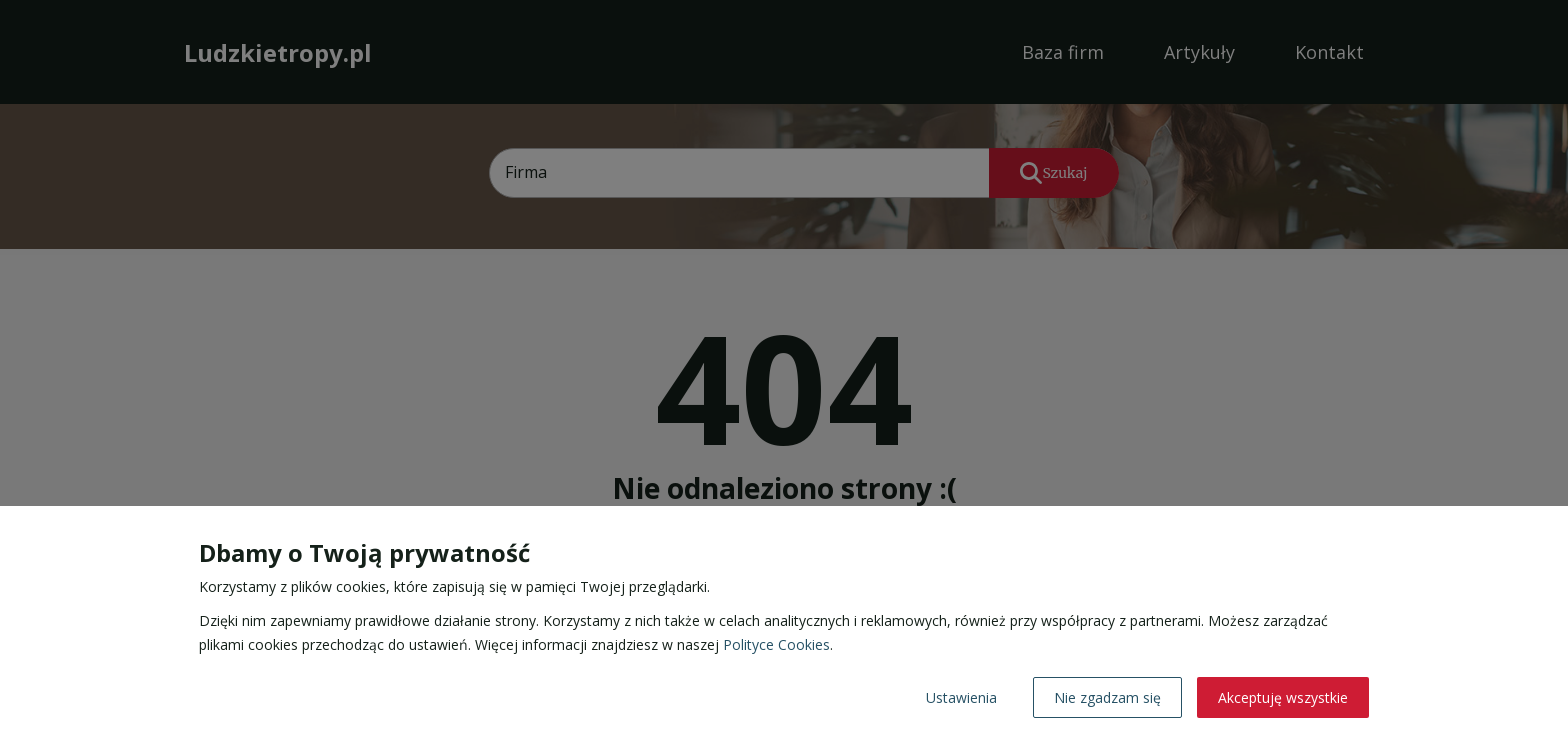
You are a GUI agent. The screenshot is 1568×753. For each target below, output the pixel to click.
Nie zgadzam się (1107, 697)
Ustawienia (961, 697)
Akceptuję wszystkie (1283, 697)
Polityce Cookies (776, 644)
